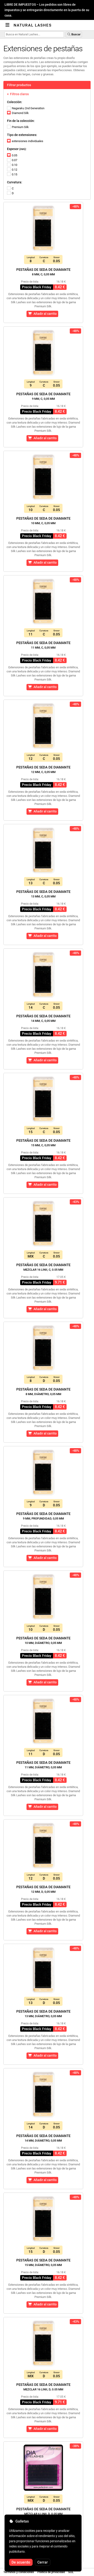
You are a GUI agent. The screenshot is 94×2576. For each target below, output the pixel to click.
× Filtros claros (18, 94)
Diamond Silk (18, 113)
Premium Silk (18, 127)
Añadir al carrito (42, 313)
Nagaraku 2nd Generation (25, 108)
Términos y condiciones (18, 2572)
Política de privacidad (51, 2572)
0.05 (12, 155)
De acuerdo (21, 2562)
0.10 (12, 165)
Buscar (74, 34)
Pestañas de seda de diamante (43, 272)
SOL (71, 2572)
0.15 (12, 174)
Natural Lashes (33, 25)
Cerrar (42, 2562)
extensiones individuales (25, 141)
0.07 (12, 160)
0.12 (12, 169)
